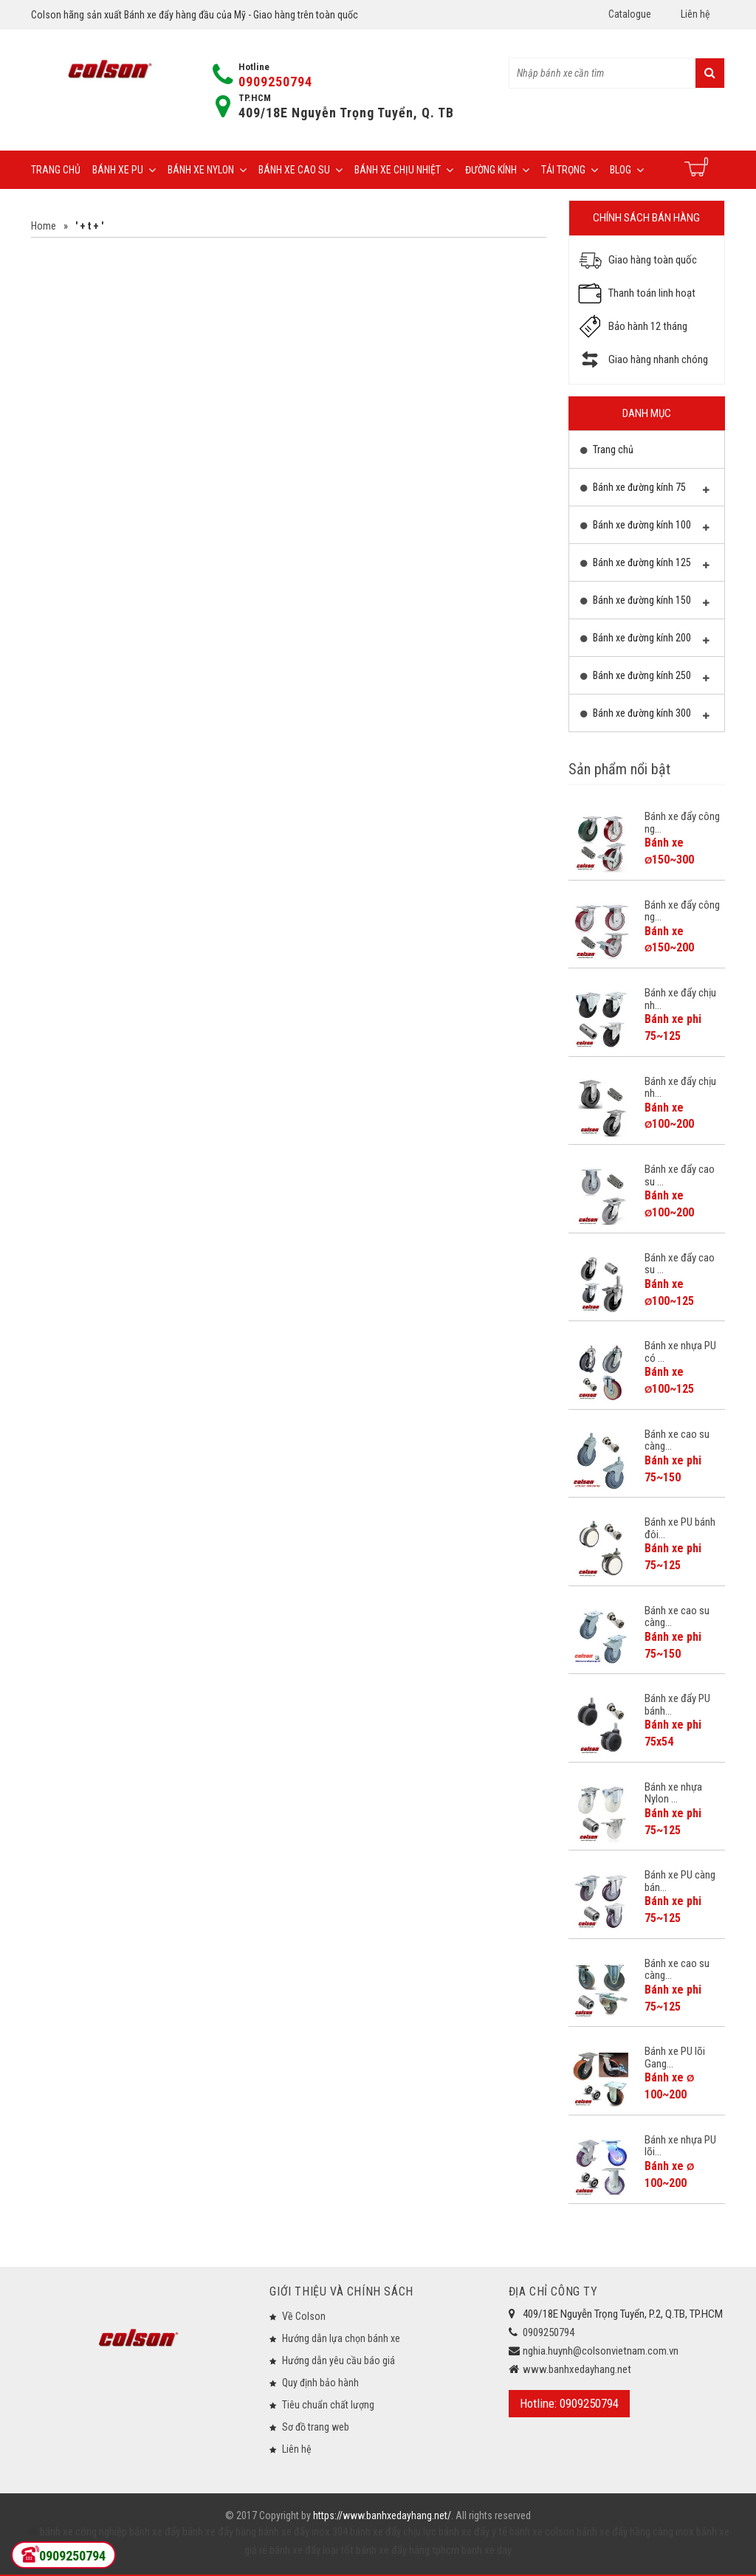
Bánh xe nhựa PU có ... (680, 1352)
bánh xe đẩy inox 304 (303, 2531)
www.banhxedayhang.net (577, 2369)
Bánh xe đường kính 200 (645, 641)
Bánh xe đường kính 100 (645, 528)
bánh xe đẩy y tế (473, 2531)
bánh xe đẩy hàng (219, 2531)
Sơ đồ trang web (315, 2427)
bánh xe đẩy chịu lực (393, 2531)
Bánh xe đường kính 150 (645, 604)
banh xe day (485, 2550)
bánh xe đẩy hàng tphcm (407, 2550)
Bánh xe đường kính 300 (645, 716)
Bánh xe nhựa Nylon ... (673, 1793)
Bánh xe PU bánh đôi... (680, 1528)
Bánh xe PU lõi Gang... (675, 2057)
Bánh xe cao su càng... (677, 1440)
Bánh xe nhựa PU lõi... (680, 2146)
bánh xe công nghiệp (83, 2531)
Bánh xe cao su (300, 169)
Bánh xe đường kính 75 (645, 491)
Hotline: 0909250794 (569, 2403)
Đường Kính (497, 169)
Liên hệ (695, 14)
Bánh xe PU (124, 169)
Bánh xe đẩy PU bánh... (677, 1705)
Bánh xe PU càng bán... (680, 1881)
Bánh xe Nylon (207, 169)
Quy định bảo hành (320, 2383)
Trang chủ (55, 170)
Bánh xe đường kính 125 (645, 566)
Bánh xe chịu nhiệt (403, 169)
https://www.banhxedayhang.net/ (382, 2515)
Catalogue (629, 14)
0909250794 (275, 81)
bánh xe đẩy (154, 2531)
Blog (627, 169)
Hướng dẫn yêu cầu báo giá (338, 2360)
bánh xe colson (541, 2531)
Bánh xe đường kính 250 (645, 679)
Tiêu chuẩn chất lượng (328, 2405)
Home (43, 226)
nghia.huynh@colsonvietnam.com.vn (600, 2351)
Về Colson (304, 2316)
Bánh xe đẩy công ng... (682, 823)
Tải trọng (569, 169)
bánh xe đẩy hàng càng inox (635, 2531)
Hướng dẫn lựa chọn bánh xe (341, 2338)
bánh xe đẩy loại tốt (311, 2550)
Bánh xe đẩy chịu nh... (680, 999)
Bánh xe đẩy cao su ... (680, 1175)
